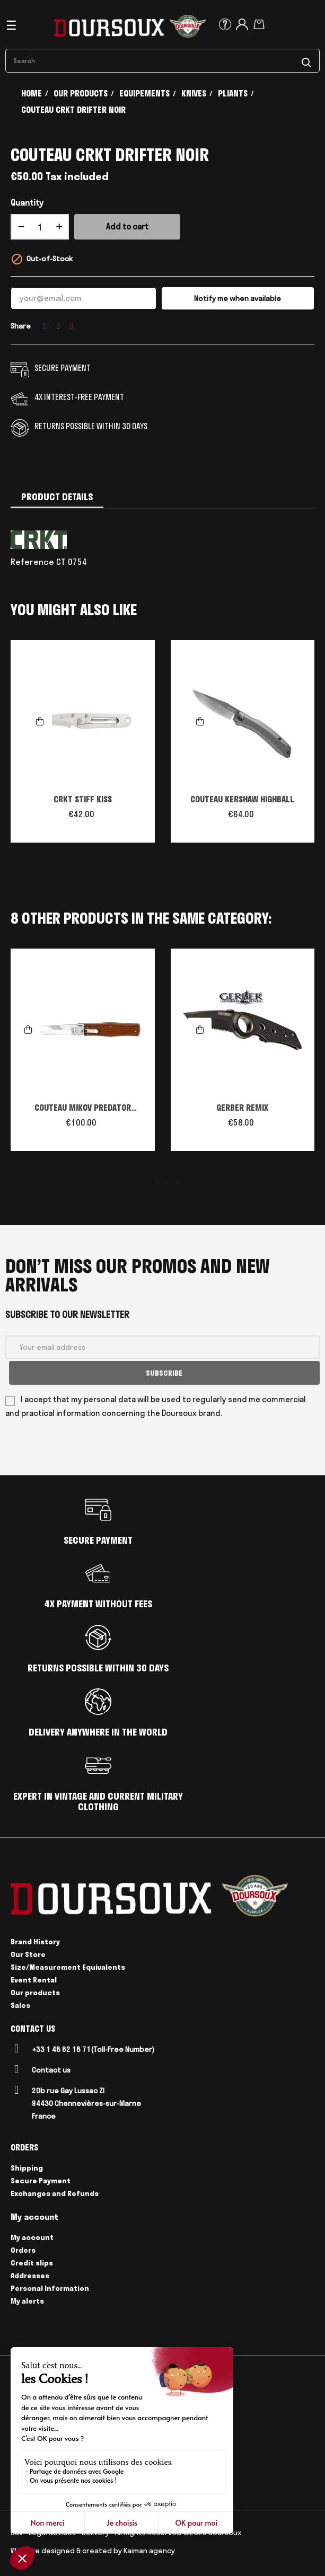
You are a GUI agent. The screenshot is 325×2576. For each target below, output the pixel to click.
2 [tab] (168, 871)
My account (32, 2236)
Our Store (28, 1953)
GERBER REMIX (242, 1107)
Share (45, 325)
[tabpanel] (83, 746)
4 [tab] (178, 1183)
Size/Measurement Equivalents (68, 1965)
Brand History (35, 1940)
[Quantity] (40, 227)
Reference (32, 561)
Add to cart (127, 227)
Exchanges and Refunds (55, 2192)
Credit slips (32, 2261)
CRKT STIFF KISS (83, 799)
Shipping (27, 2166)
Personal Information (50, 2286)
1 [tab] (157, 871)
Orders (23, 2248)
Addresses (30, 2274)
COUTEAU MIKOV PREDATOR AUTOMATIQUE (82, 1108)
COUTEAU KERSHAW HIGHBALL (242, 799)
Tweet (58, 325)
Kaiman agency (149, 2548)
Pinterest (71, 325)
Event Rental (34, 1978)
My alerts (27, 2299)
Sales (20, 2003)
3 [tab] (168, 1183)
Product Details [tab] (57, 497)
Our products (35, 1991)
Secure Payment (41, 2179)
